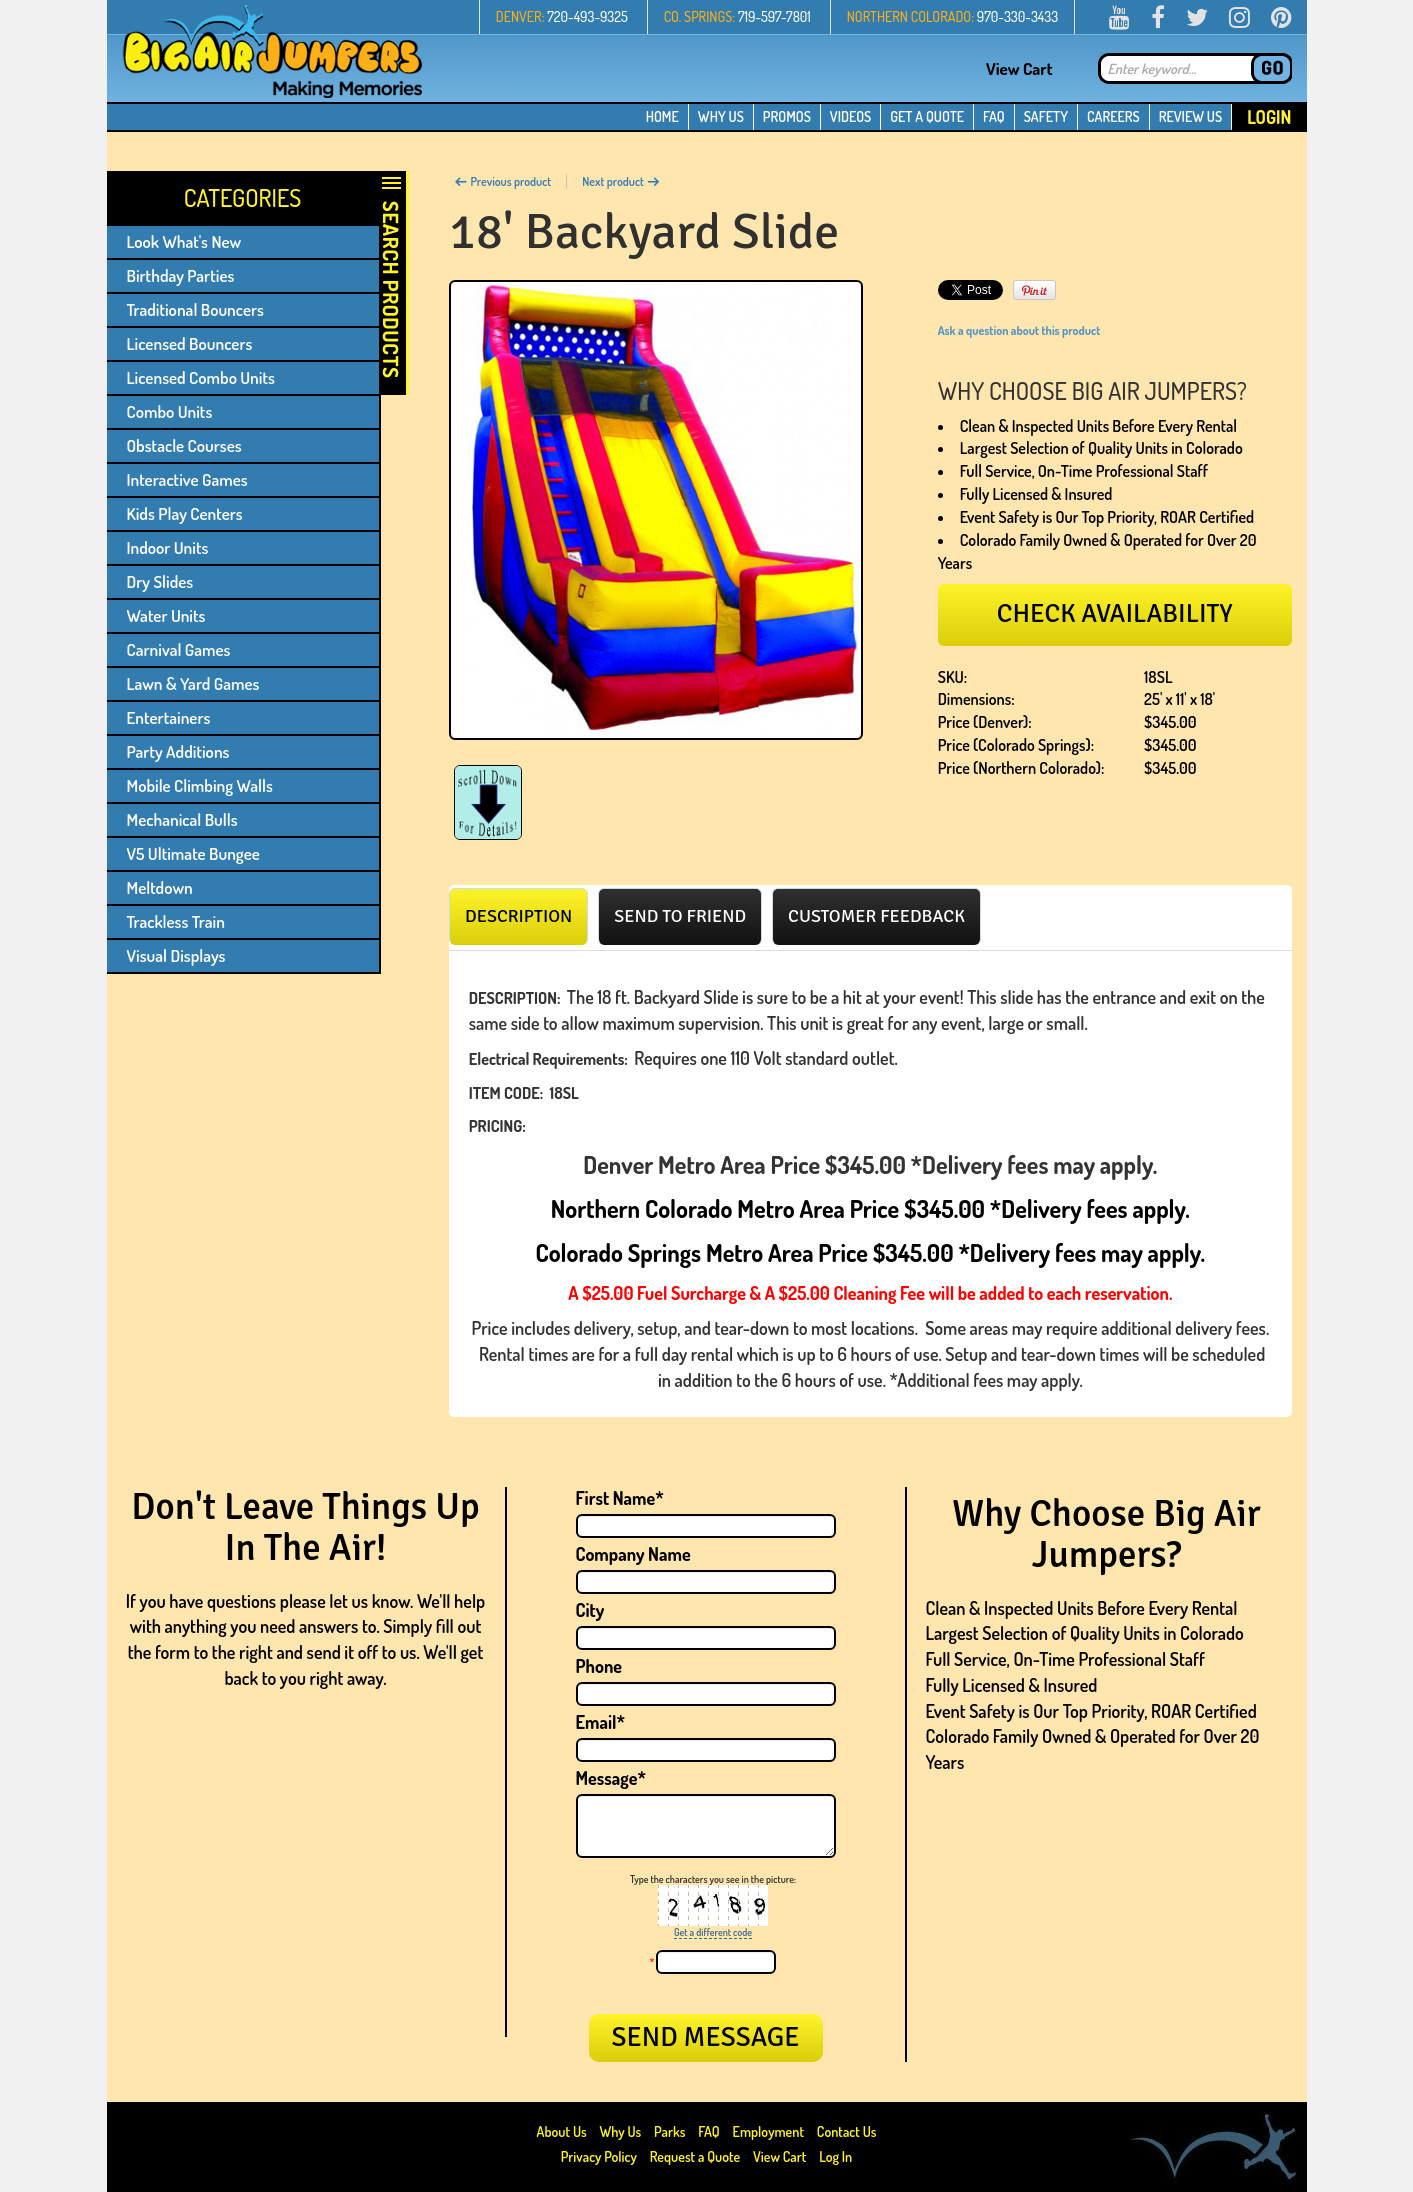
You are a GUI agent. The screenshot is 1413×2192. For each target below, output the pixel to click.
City (590, 1610)
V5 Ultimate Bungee (193, 853)
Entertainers (169, 717)
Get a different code (713, 1932)
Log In (835, 2156)
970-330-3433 (1017, 16)
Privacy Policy (599, 2156)
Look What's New (184, 241)
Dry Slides (160, 581)
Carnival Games (179, 649)
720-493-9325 (587, 16)
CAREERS (1113, 116)
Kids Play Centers (185, 513)
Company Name (633, 1554)
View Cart (1019, 68)
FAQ (994, 116)
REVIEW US (1190, 116)
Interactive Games (187, 479)
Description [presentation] (518, 916)
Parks (671, 2131)
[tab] (518, 916)
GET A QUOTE (927, 116)
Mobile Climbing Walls (200, 785)
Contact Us (847, 2131)
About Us (563, 2131)
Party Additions (178, 751)
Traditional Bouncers (195, 309)
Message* (611, 1778)
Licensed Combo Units (201, 377)
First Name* (620, 1498)
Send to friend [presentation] (680, 916)
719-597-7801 (774, 16)
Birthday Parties (181, 275)
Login (1269, 117)
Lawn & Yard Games (193, 683)
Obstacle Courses (184, 445)
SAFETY (1046, 116)
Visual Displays (176, 955)
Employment (768, 2131)
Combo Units (170, 411)
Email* (601, 1722)
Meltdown (160, 887)
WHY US (721, 116)
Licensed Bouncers (190, 343)
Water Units (166, 615)
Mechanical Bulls (182, 819)
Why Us (620, 2131)
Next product (621, 181)
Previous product (502, 181)
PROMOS (787, 116)
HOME (662, 116)
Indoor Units (168, 547)
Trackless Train (176, 921)
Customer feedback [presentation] (876, 916)
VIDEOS (850, 116)
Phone (599, 1666)
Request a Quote (696, 2156)
